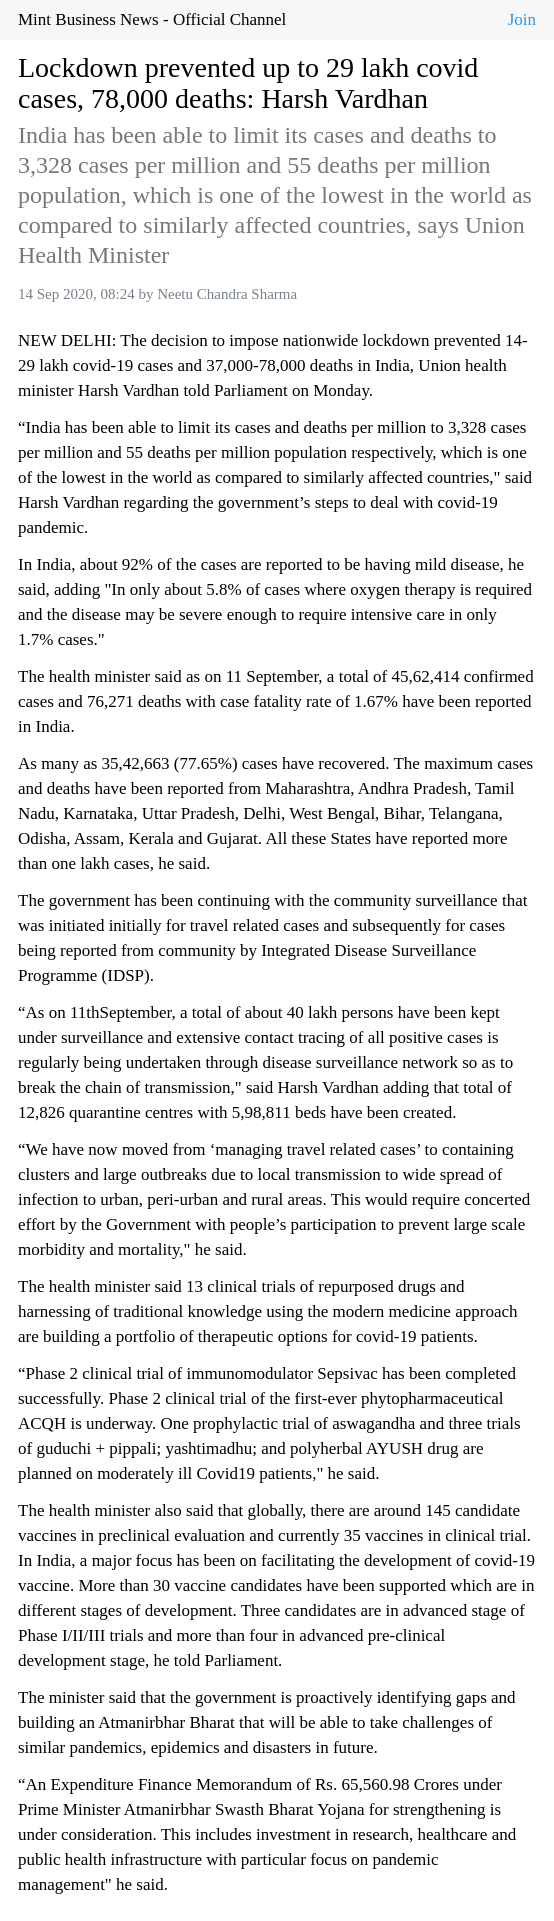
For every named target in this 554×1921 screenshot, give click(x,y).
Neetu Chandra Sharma (227, 294)
